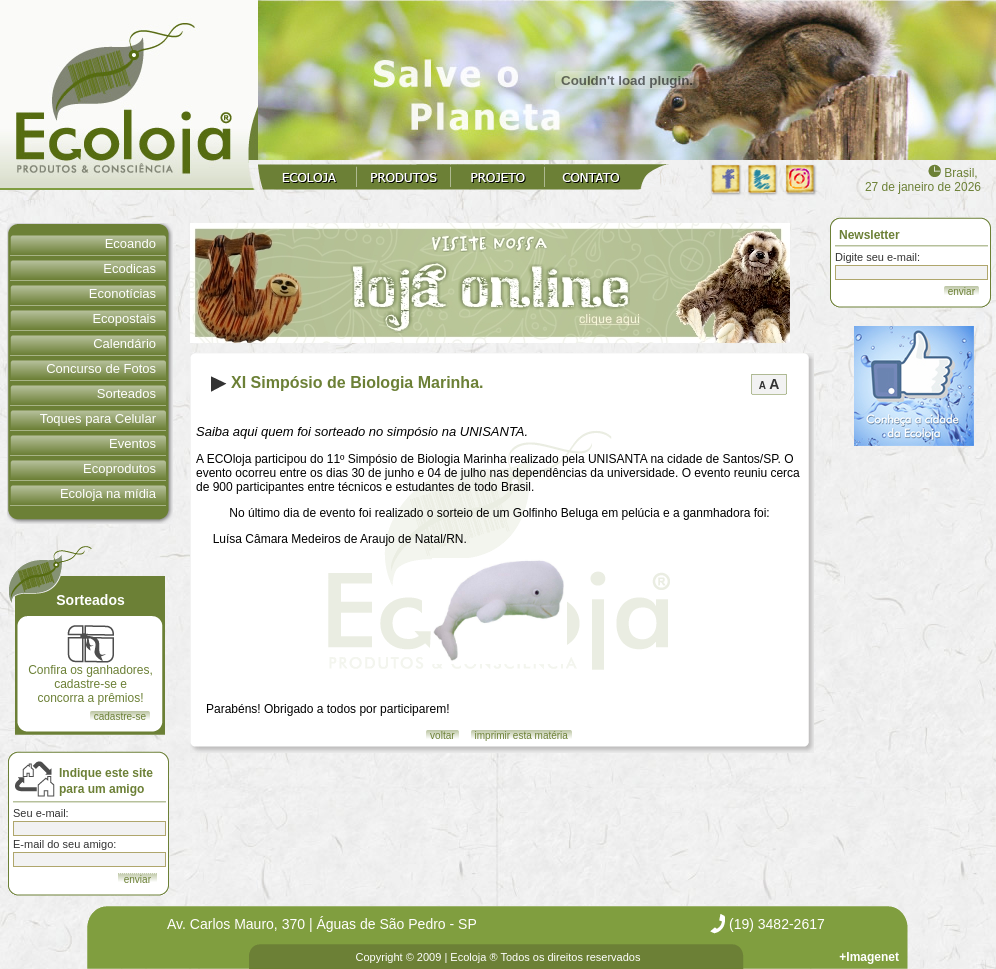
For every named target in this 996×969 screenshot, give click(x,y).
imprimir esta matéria (521, 735)
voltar (442, 735)
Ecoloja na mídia (108, 493)
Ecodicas (129, 268)
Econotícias (122, 293)
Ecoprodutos (119, 468)
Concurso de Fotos (101, 368)
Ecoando (130, 243)
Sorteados (126, 393)
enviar (961, 291)
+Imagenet (869, 957)
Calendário (124, 343)
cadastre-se (120, 716)
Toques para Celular (98, 418)
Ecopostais (124, 318)
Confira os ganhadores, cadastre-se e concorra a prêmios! (90, 665)
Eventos (132, 443)
